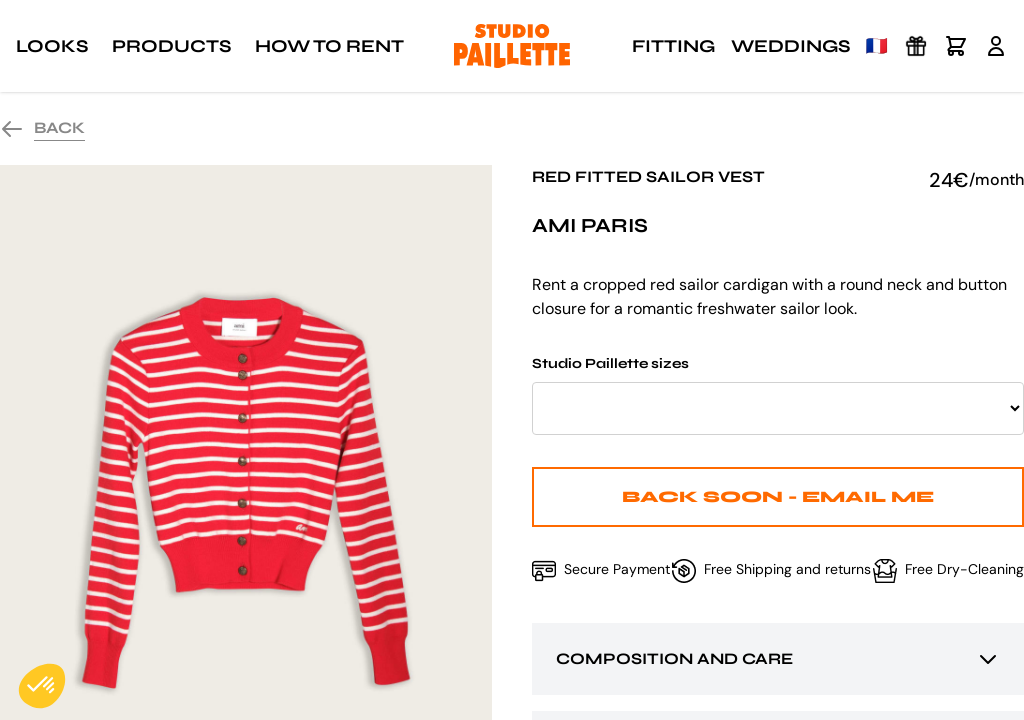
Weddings (790, 46)
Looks (52, 46)
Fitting (673, 46)
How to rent (329, 46)
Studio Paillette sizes (778, 395)
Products (171, 46)
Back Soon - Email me (778, 496)
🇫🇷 (877, 46)
